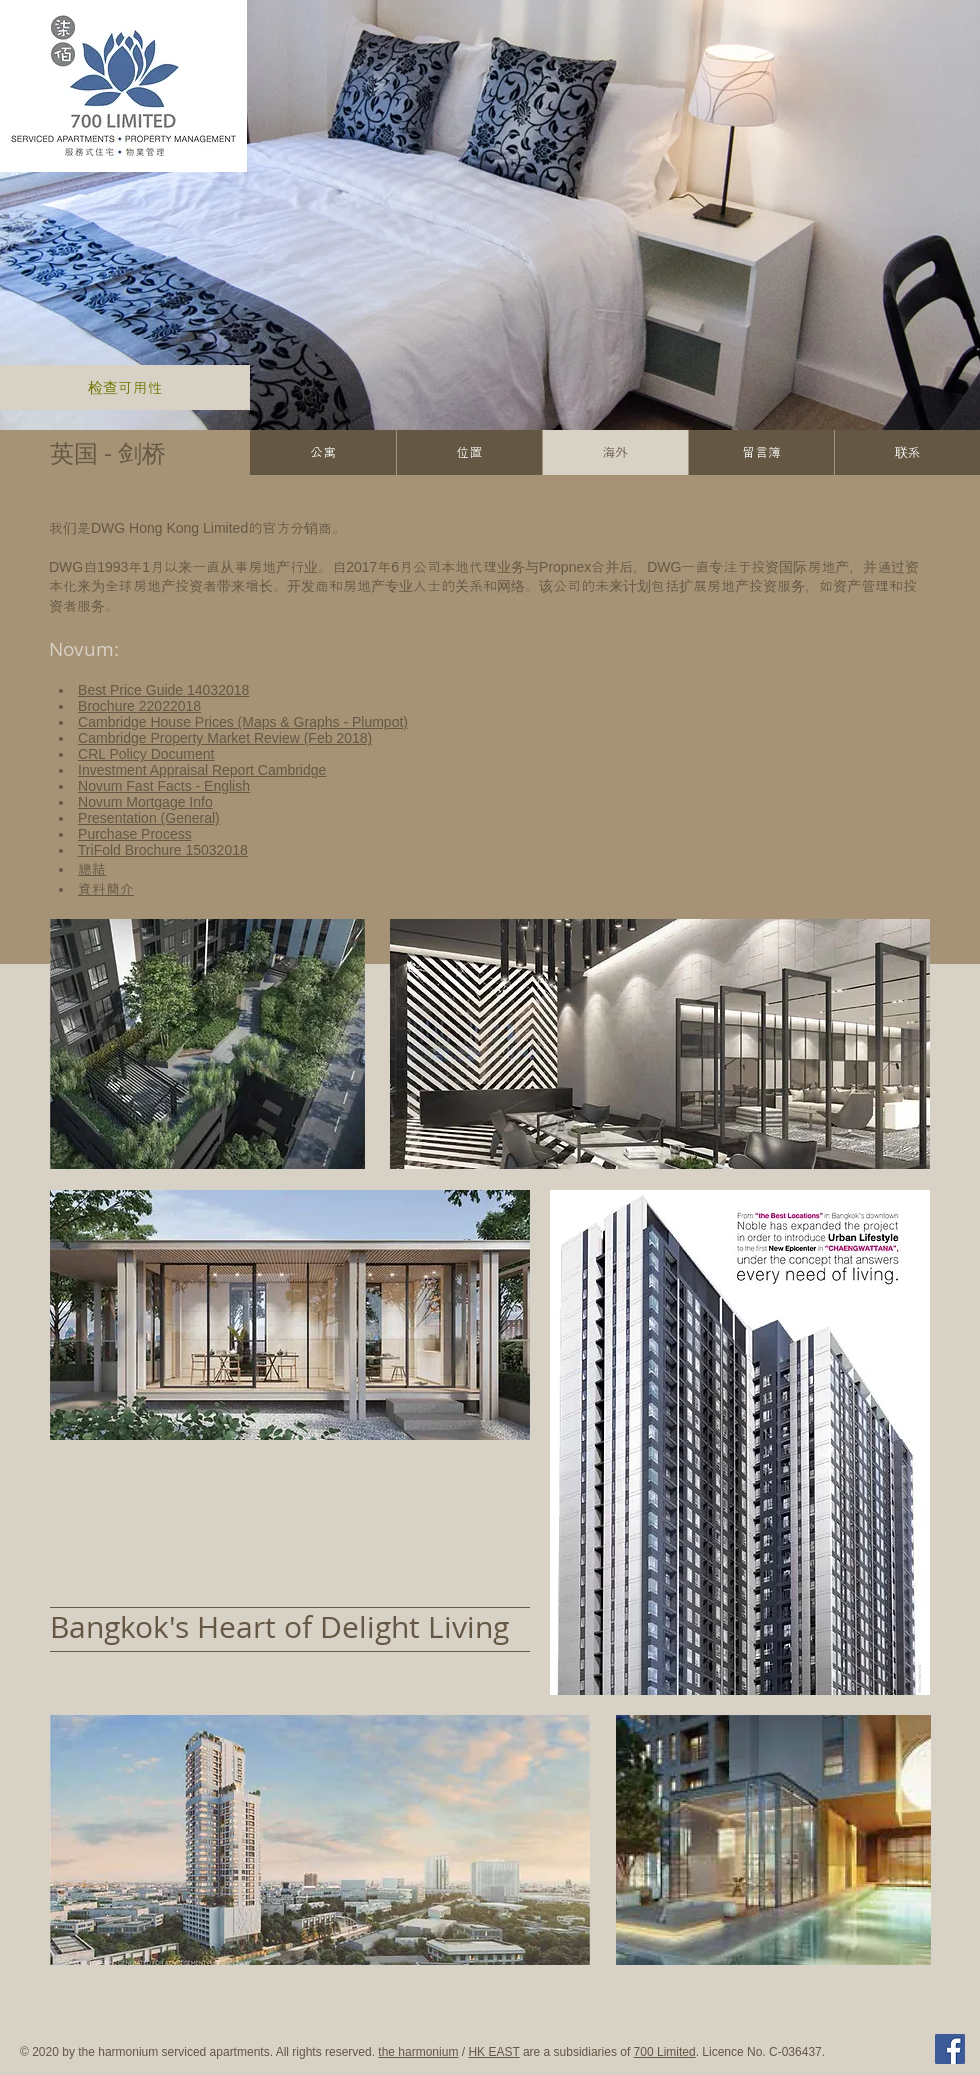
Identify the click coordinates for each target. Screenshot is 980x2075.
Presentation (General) (149, 818)
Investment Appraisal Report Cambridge (202, 770)
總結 (92, 869)
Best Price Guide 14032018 (163, 690)
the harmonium (418, 2052)
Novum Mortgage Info (145, 802)
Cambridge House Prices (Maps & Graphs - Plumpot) (243, 722)
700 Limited (665, 2052)
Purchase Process (135, 834)
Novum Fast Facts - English (164, 786)
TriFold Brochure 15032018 (163, 850)
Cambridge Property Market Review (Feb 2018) (225, 738)
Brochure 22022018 (139, 706)
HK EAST (493, 2052)
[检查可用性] (125, 387)
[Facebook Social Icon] (950, 2049)
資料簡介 (106, 889)
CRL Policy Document (146, 754)
